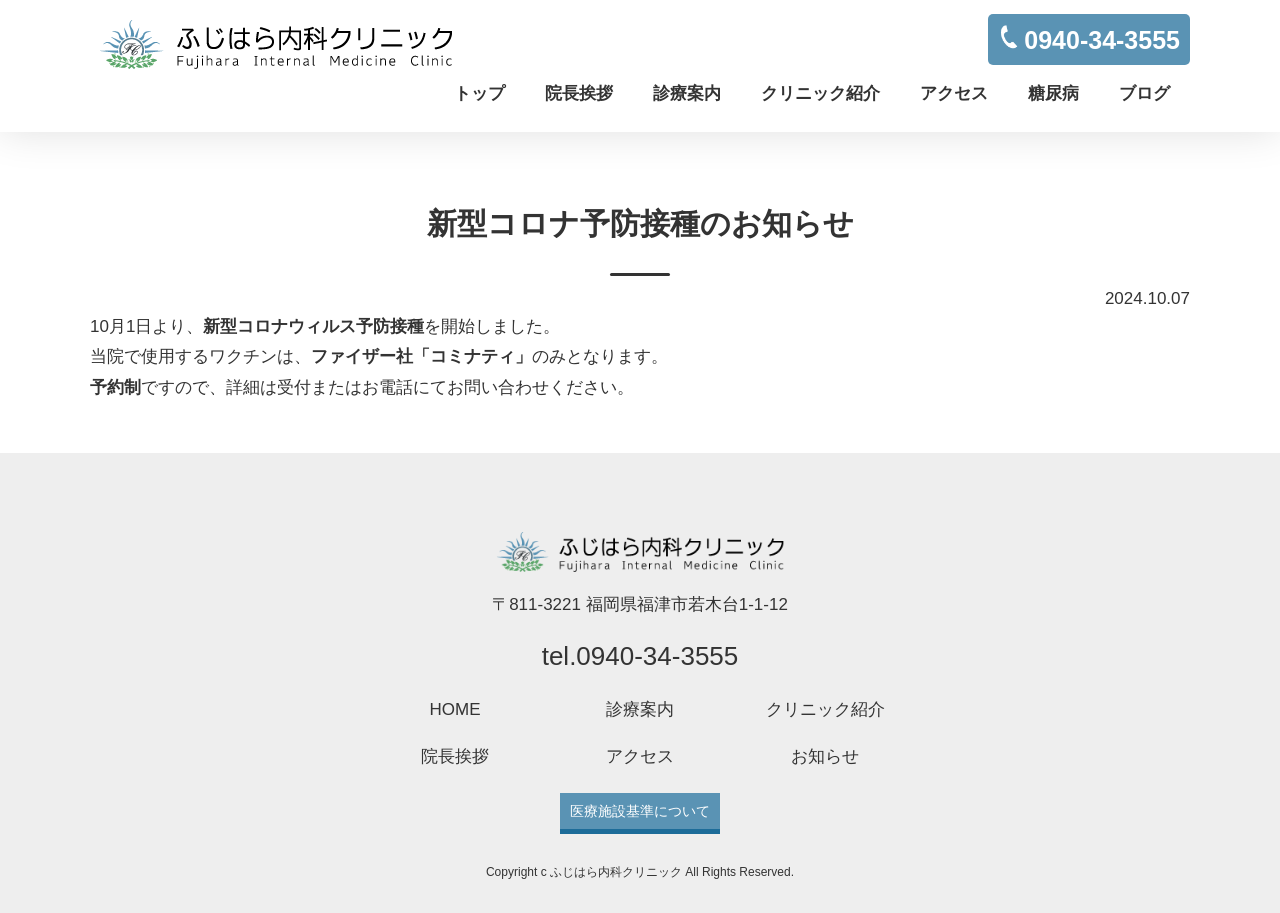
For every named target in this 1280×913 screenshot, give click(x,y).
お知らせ (825, 756)
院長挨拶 (579, 93)
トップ (479, 93)
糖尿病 (1053, 93)
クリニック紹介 (820, 93)
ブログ (1144, 93)
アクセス (954, 93)
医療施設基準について (640, 811)
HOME (455, 709)
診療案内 (687, 93)
